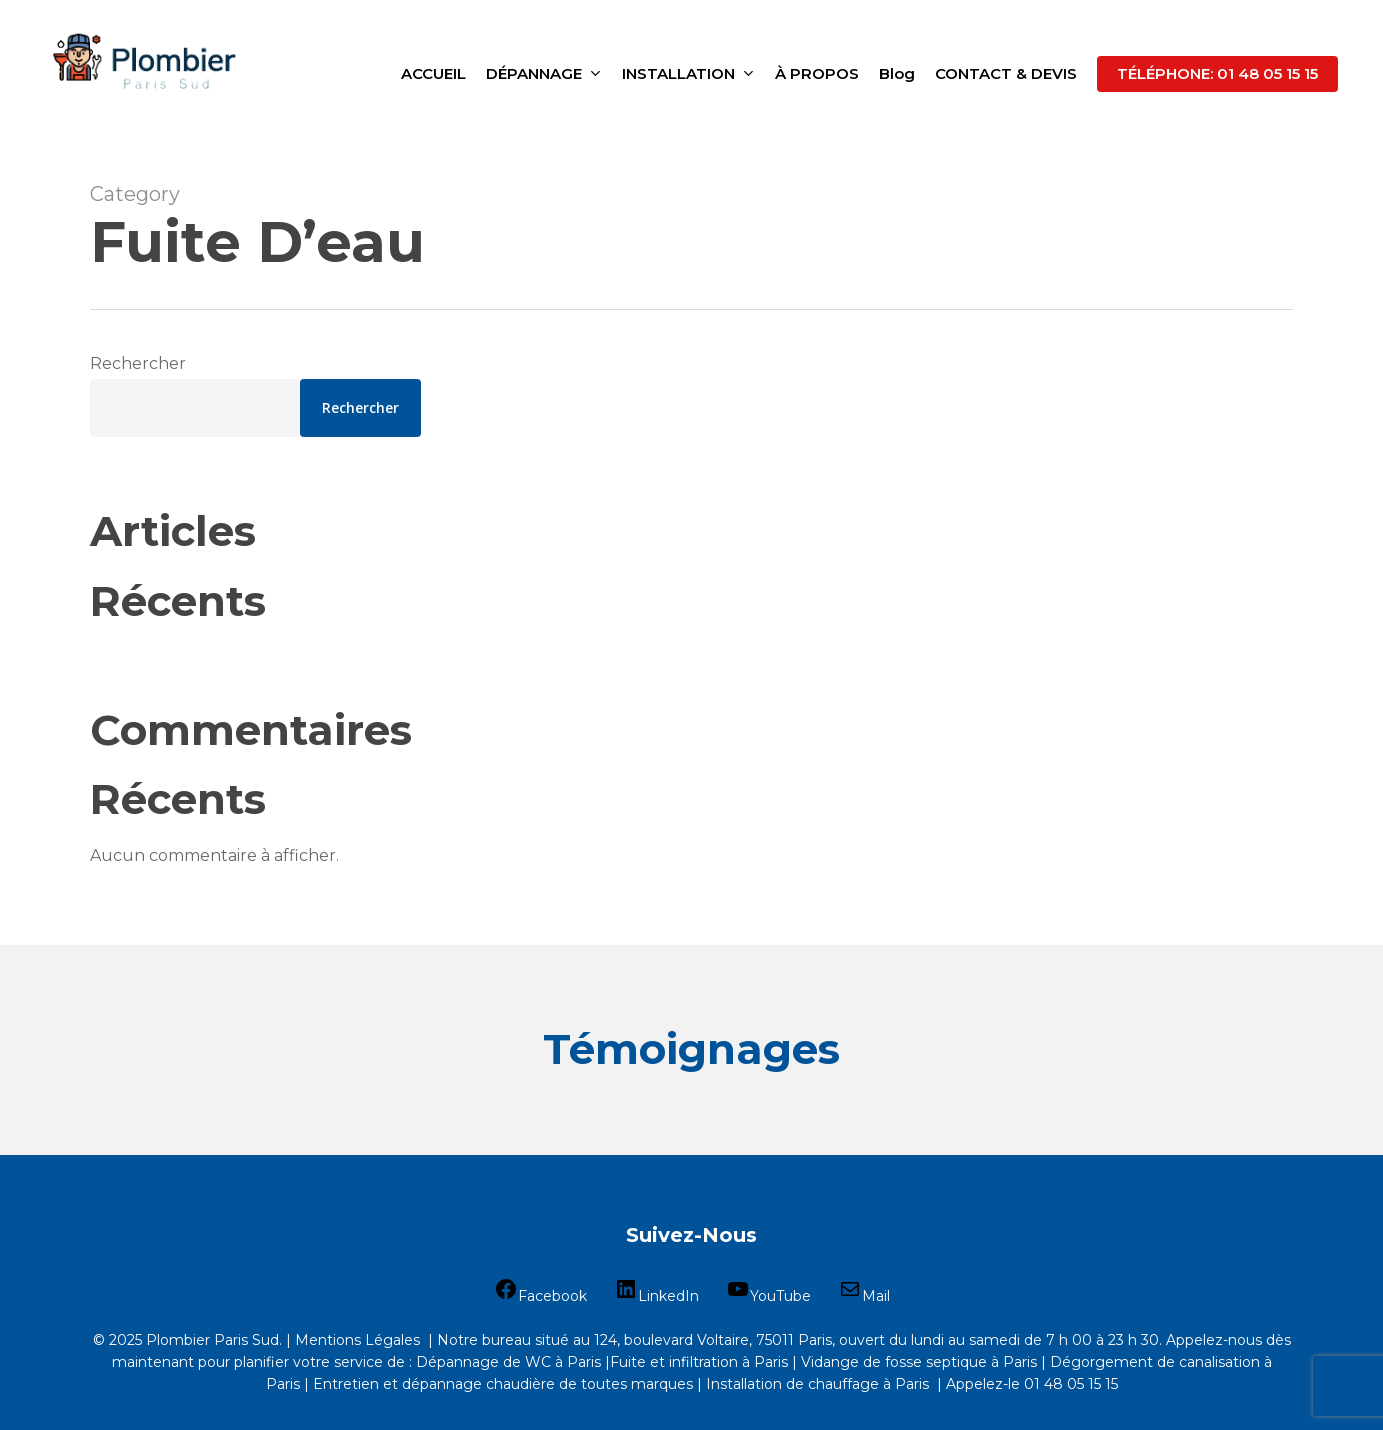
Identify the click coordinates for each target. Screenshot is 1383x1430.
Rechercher (138, 363)
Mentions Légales (357, 1340)
